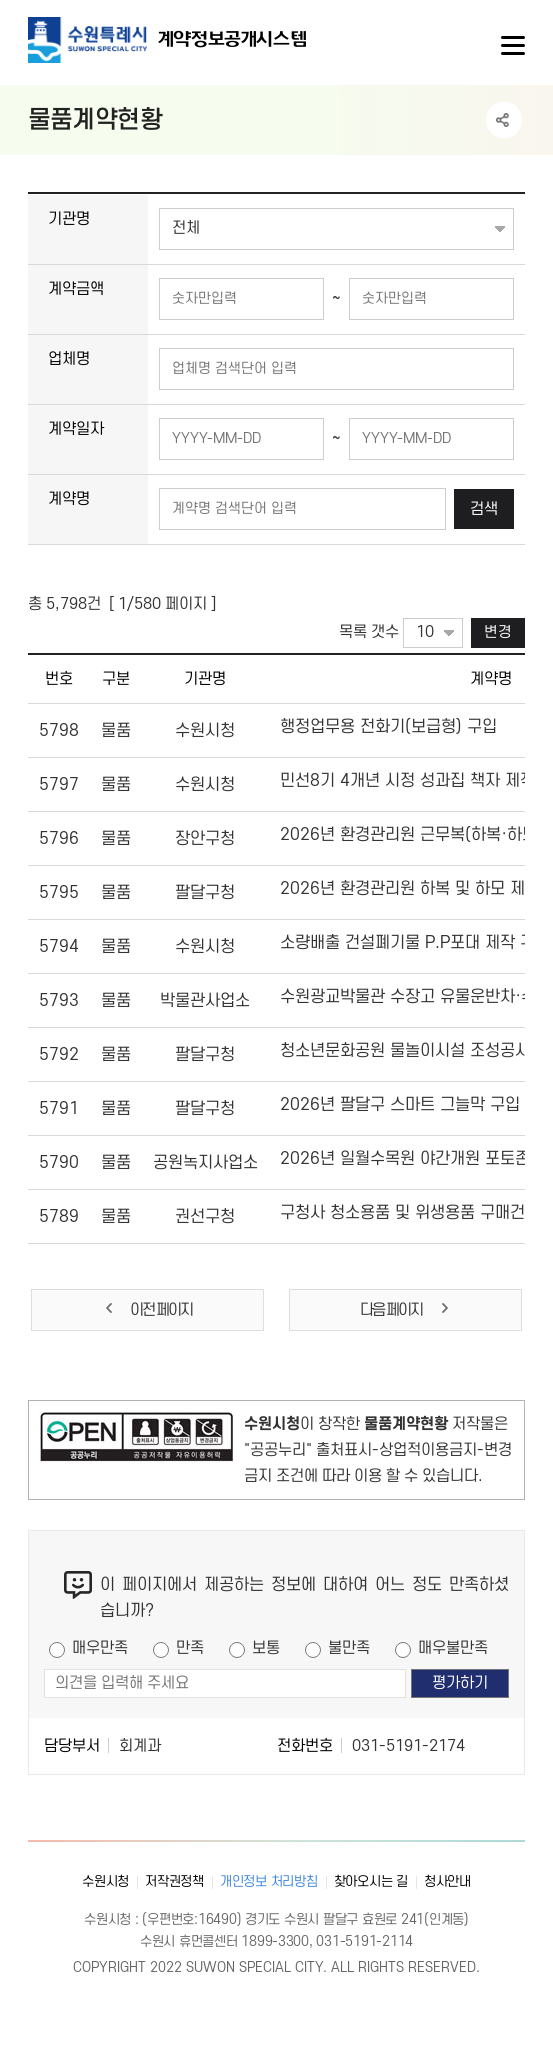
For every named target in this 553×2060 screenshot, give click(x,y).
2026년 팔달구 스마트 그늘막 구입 (400, 1105)
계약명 (69, 499)
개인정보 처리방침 (269, 1881)
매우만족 (100, 1648)
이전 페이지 (147, 1309)
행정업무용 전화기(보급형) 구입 (388, 727)
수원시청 (105, 1881)
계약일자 (76, 429)
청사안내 (447, 1881)
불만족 (349, 1648)
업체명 (69, 359)
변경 (498, 632)
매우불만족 (453, 1648)
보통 (266, 1648)
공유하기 (504, 120)
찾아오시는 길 (371, 1881)
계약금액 (76, 289)
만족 (190, 1648)
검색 (484, 509)
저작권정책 (174, 1881)
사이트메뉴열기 (511, 46)
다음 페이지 (405, 1309)
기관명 (69, 219)
